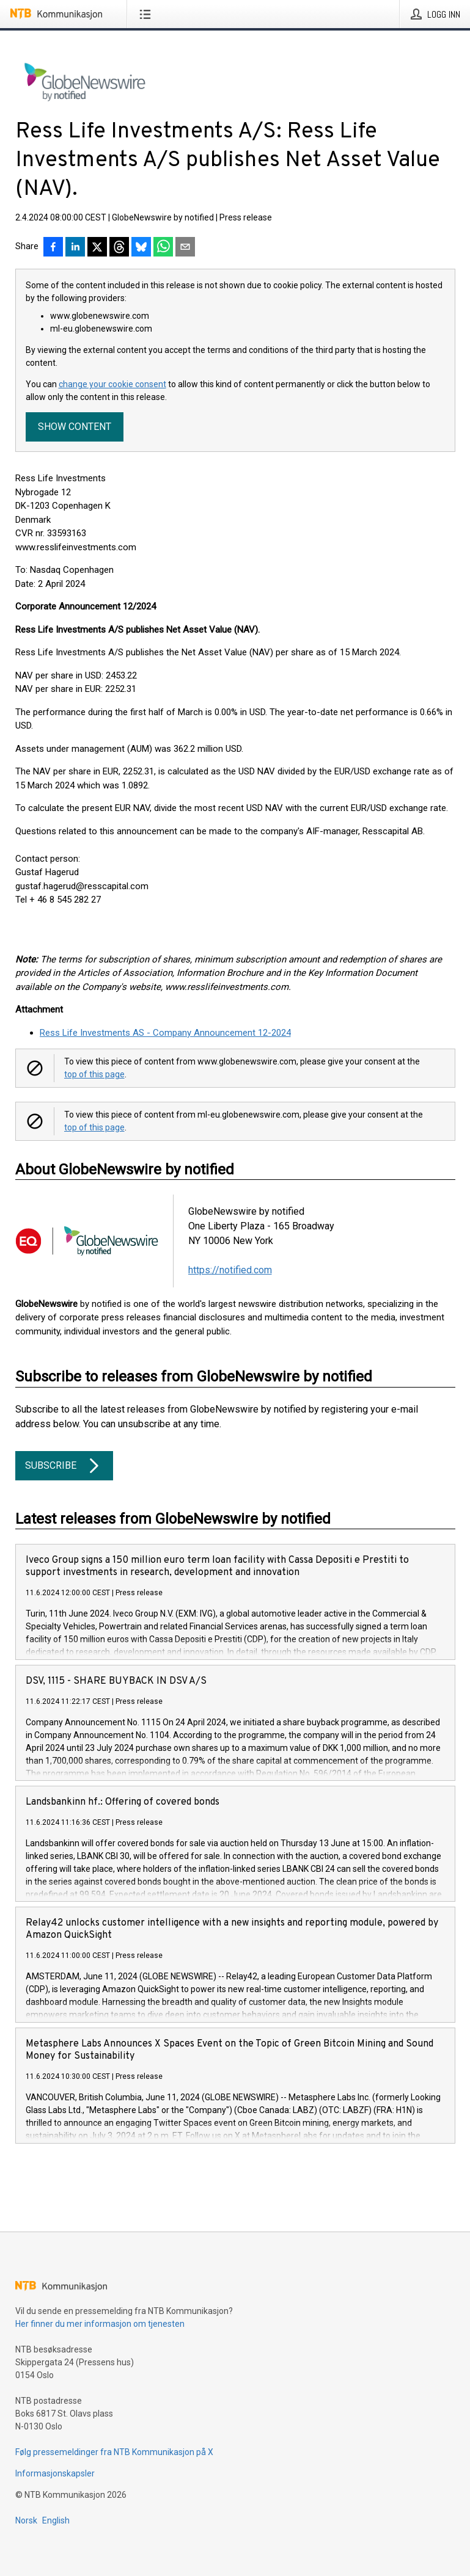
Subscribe (64, 1466)
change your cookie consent (112, 384)
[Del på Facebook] (53, 248)
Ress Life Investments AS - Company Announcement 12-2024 (165, 1032)
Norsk (26, 2520)
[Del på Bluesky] (141, 248)
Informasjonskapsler (55, 2473)
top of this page (94, 1074)
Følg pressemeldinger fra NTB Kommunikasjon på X (114, 2452)
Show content (74, 426)
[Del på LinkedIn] (75, 248)
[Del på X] (97, 248)
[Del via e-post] (185, 248)
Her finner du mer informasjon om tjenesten (100, 2324)
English (56, 2520)
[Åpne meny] (147, 14)
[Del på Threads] (119, 248)
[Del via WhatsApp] (163, 248)
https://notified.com (230, 1270)
